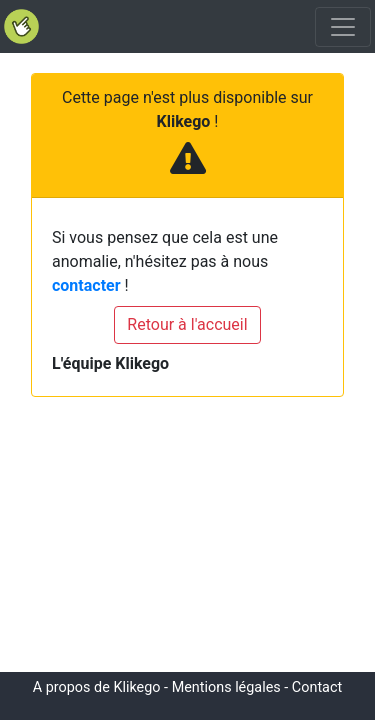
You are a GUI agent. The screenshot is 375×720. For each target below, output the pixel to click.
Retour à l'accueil (187, 324)
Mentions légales (226, 687)
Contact (317, 687)
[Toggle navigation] (343, 27)
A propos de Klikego (97, 687)
